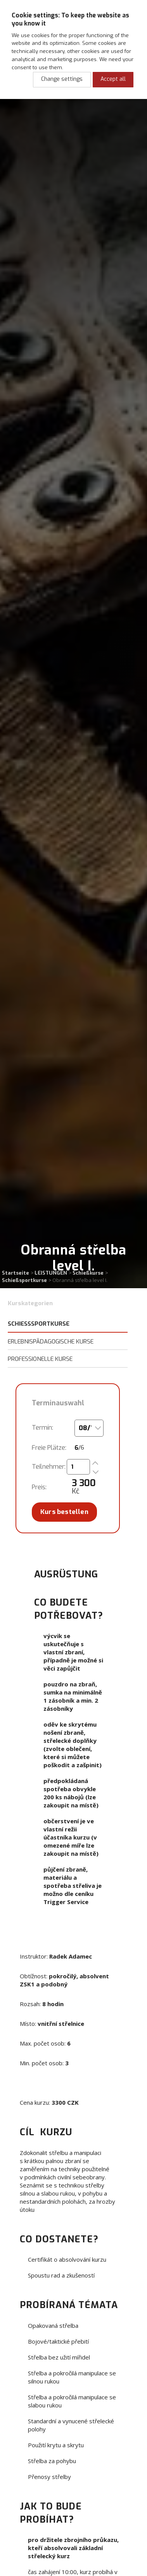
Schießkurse (88, 1273)
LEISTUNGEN (51, 1273)
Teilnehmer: (49, 1467)
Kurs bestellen (64, 1511)
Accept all (113, 79)
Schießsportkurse (24, 1280)
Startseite (15, 1273)
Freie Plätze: (49, 1448)
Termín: (42, 1428)
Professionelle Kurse (40, 1359)
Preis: (39, 1487)
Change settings (62, 79)
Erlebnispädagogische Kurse (50, 1341)
